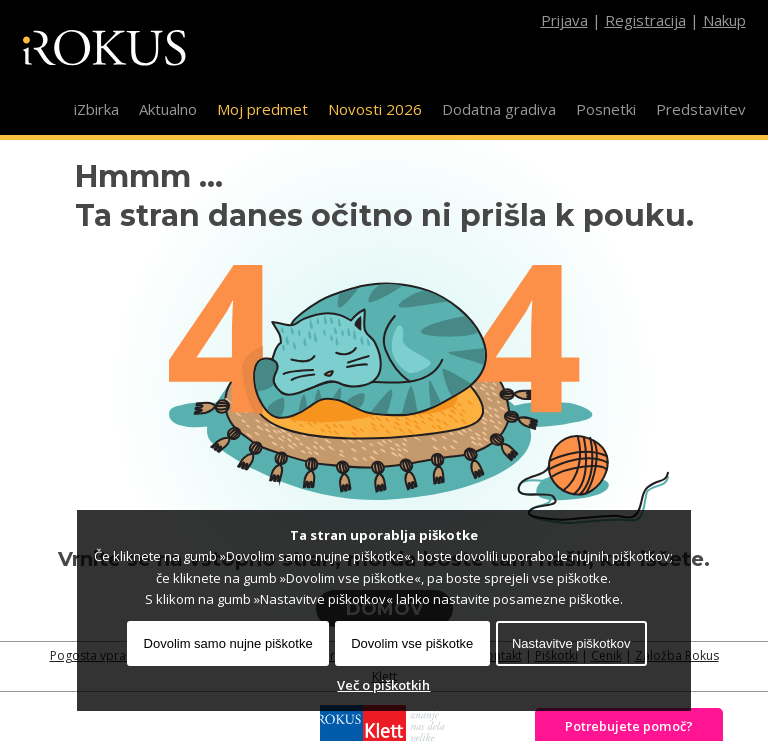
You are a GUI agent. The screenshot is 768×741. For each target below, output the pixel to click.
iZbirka (96, 109)
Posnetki (606, 109)
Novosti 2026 (375, 109)
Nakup (724, 20)
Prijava (564, 20)
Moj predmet (262, 109)
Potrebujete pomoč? (629, 726)
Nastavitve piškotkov (571, 643)
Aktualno (168, 109)
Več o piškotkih (383, 685)
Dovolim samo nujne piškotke (228, 643)
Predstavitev (701, 109)
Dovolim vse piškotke (412, 643)
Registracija (645, 20)
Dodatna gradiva (499, 109)
